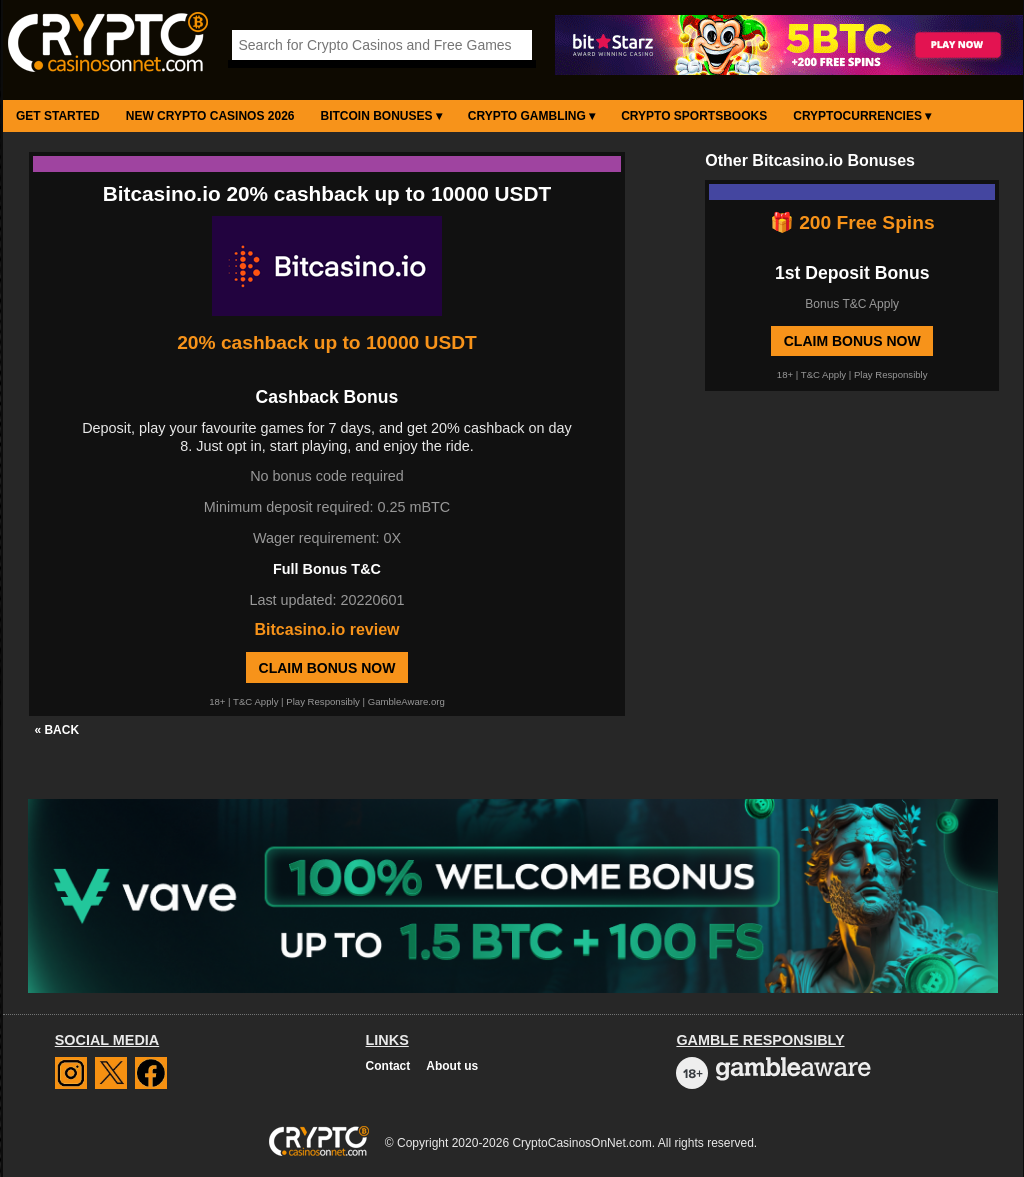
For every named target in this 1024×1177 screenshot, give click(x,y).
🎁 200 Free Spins (852, 222)
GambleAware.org (406, 701)
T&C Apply (255, 701)
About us (452, 1066)
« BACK (56, 730)
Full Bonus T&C (327, 569)
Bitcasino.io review (327, 629)
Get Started (58, 116)
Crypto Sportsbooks (694, 116)
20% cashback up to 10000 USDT (327, 342)
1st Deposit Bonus (852, 273)
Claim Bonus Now (327, 668)
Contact (388, 1066)
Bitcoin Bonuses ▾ (381, 116)
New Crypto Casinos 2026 (210, 116)
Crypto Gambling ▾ (531, 116)
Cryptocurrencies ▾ (862, 116)
